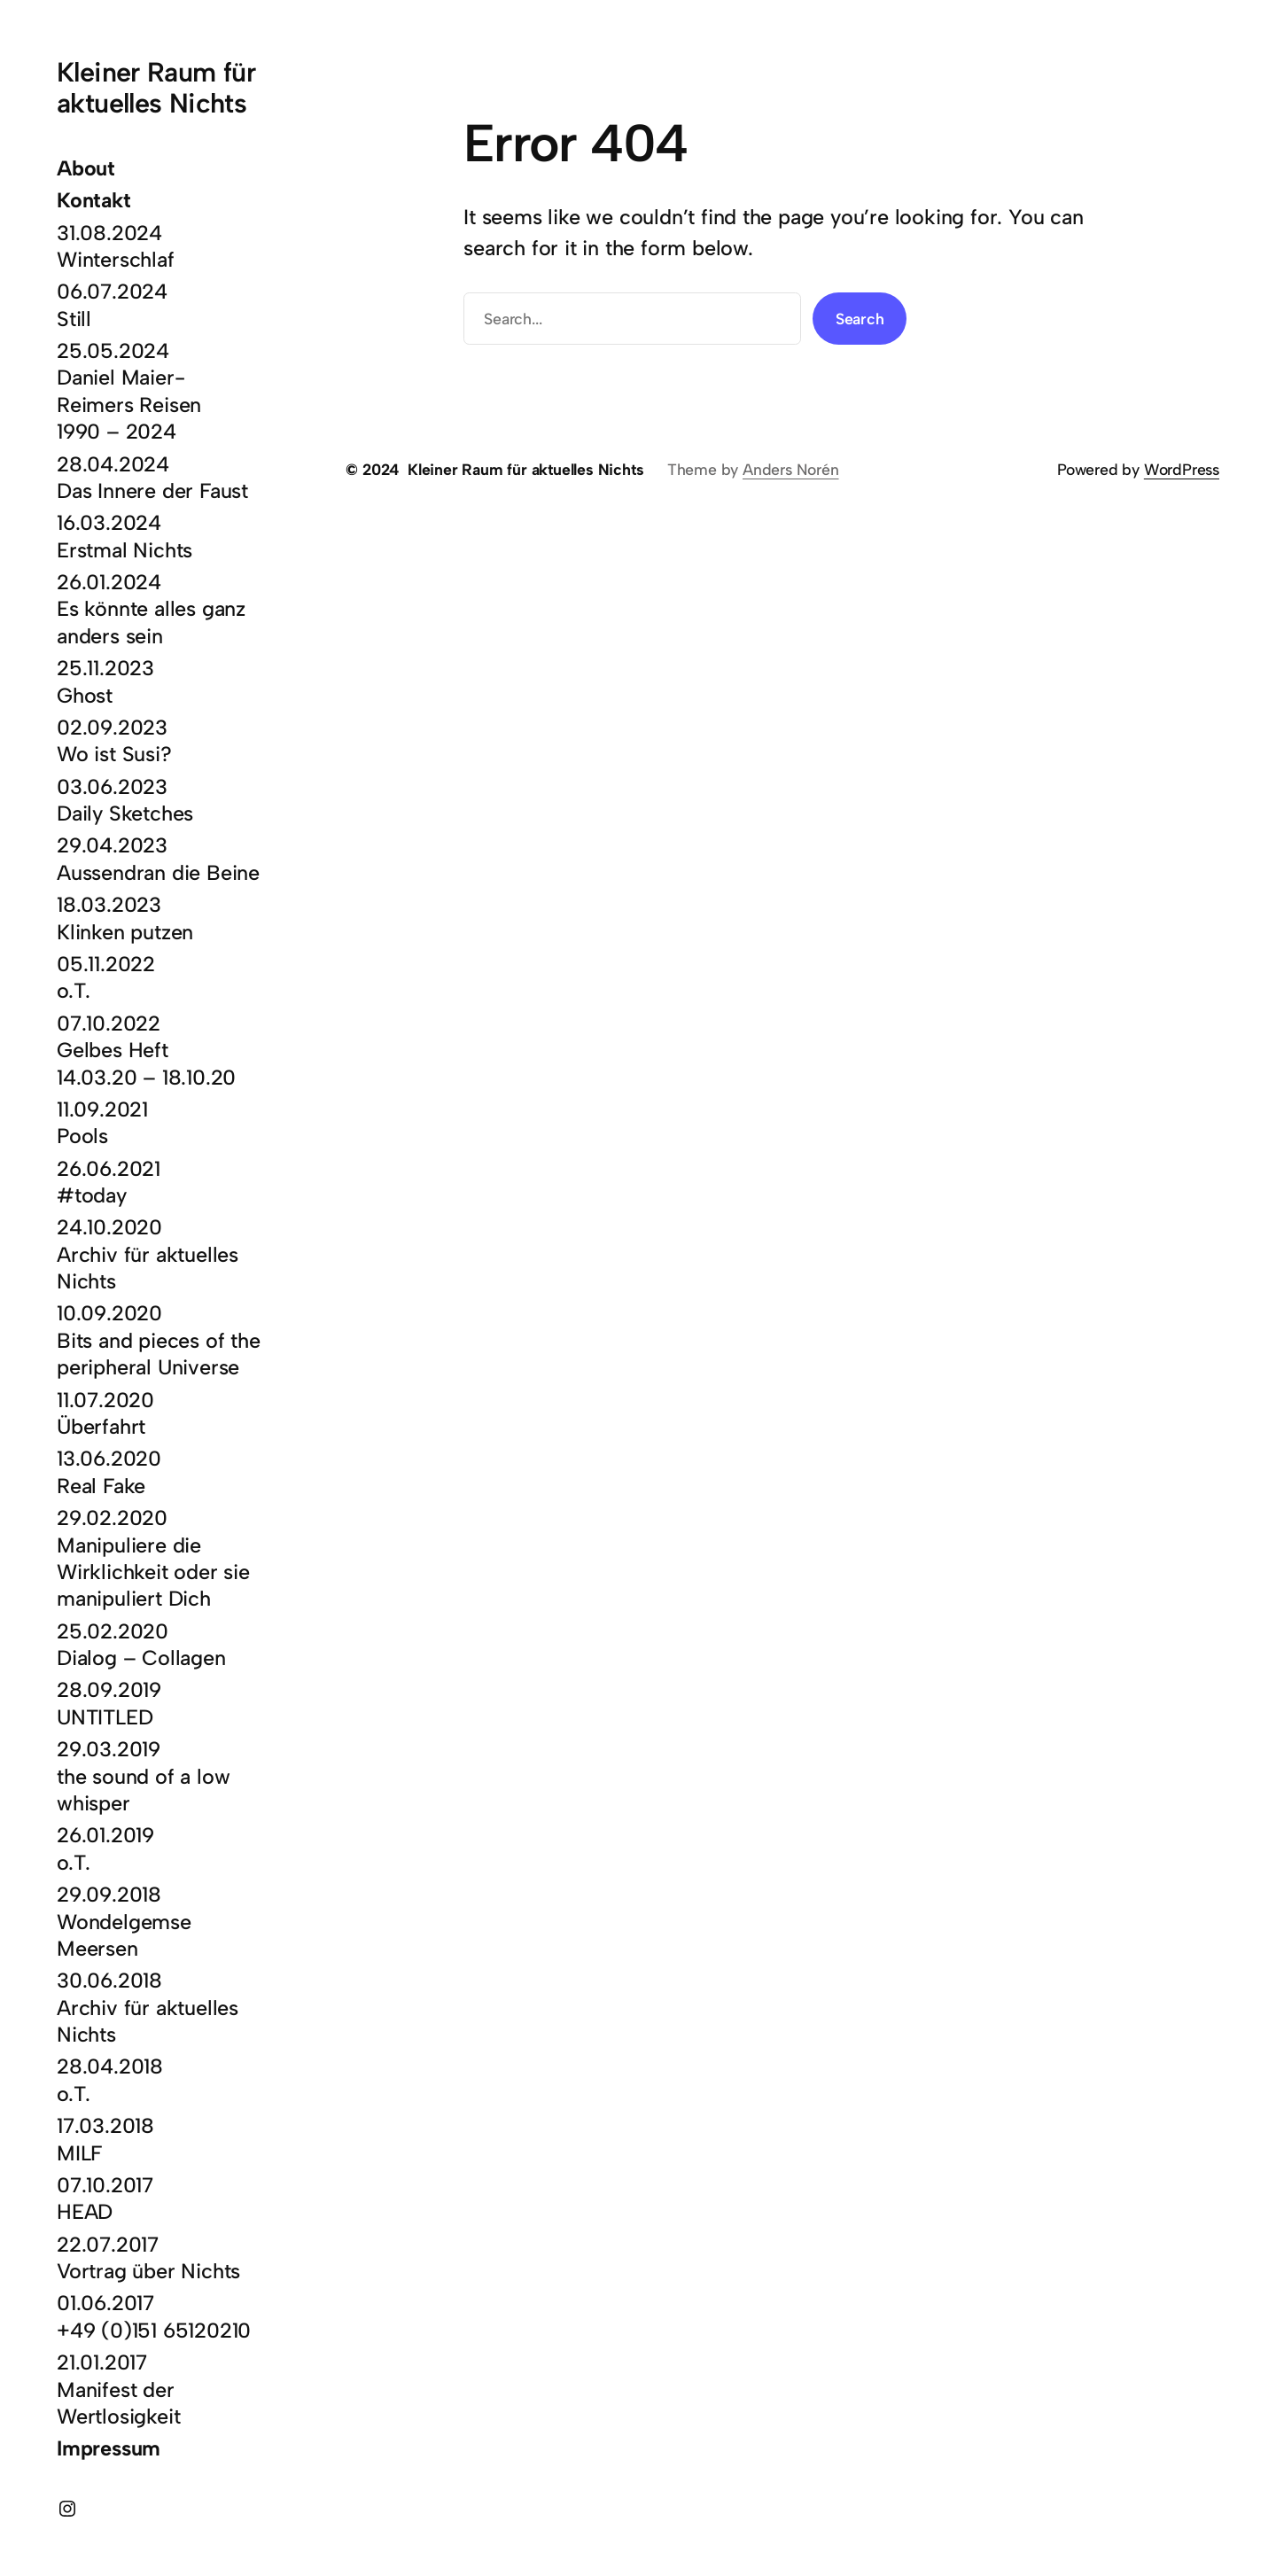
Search (860, 318)
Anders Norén (791, 469)
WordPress (1181, 469)
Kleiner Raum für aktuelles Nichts (156, 88)
